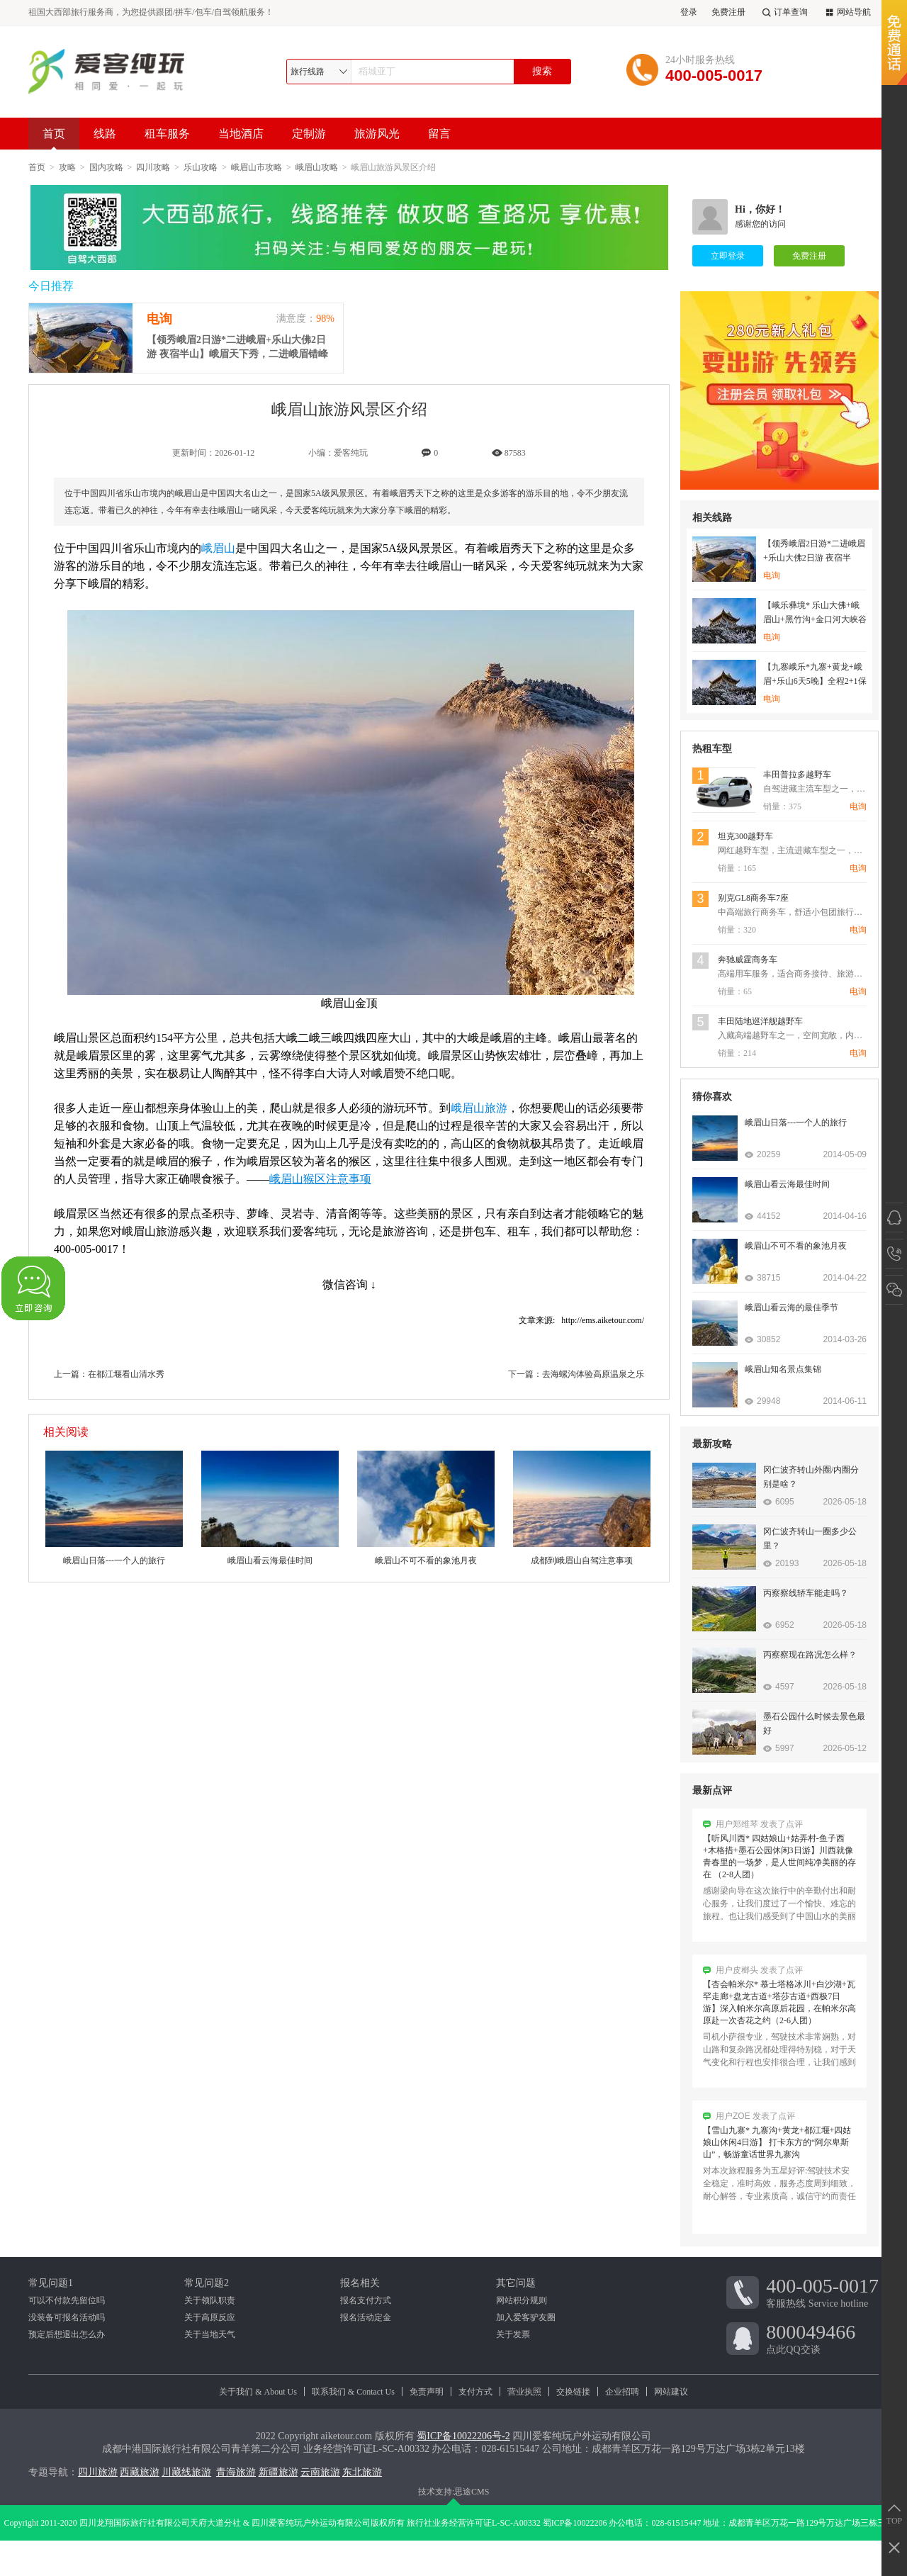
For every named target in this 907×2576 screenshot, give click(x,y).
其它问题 (516, 2283)
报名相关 (360, 2283)
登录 (688, 12)
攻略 (67, 167)
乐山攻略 (201, 167)
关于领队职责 (209, 2300)
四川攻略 (153, 167)
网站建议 (671, 2392)
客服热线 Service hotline (822, 2292)
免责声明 (427, 2392)
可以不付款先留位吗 (66, 2300)
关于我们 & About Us (258, 2392)
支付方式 (475, 2392)
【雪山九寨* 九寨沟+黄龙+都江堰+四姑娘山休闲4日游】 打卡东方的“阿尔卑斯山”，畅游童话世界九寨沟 (777, 2148)
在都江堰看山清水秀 (126, 1374)
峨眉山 (218, 548)
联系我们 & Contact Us (353, 2392)
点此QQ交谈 (822, 2338)
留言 (439, 134)
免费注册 (728, 12)
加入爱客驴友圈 (526, 2317)
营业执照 (524, 2392)
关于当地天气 (209, 2334)
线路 (105, 134)
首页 (54, 139)
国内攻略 (106, 167)
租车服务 (167, 134)
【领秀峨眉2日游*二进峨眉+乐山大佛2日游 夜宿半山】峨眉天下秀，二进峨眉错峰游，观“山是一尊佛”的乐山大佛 (237, 347)
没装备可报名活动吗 (66, 2317)
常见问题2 (206, 2283)
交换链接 (573, 2392)
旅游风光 (377, 134)
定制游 (309, 134)
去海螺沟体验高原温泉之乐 (593, 1374)
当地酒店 (241, 134)
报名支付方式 (365, 2300)
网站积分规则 (521, 2300)
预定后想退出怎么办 (66, 2334)
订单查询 (784, 12)
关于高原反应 (209, 2317)
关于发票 (513, 2334)
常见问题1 (50, 2283)
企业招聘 (622, 2392)
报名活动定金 (365, 2317)
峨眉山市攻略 (256, 167)
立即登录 (728, 256)
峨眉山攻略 (316, 167)
